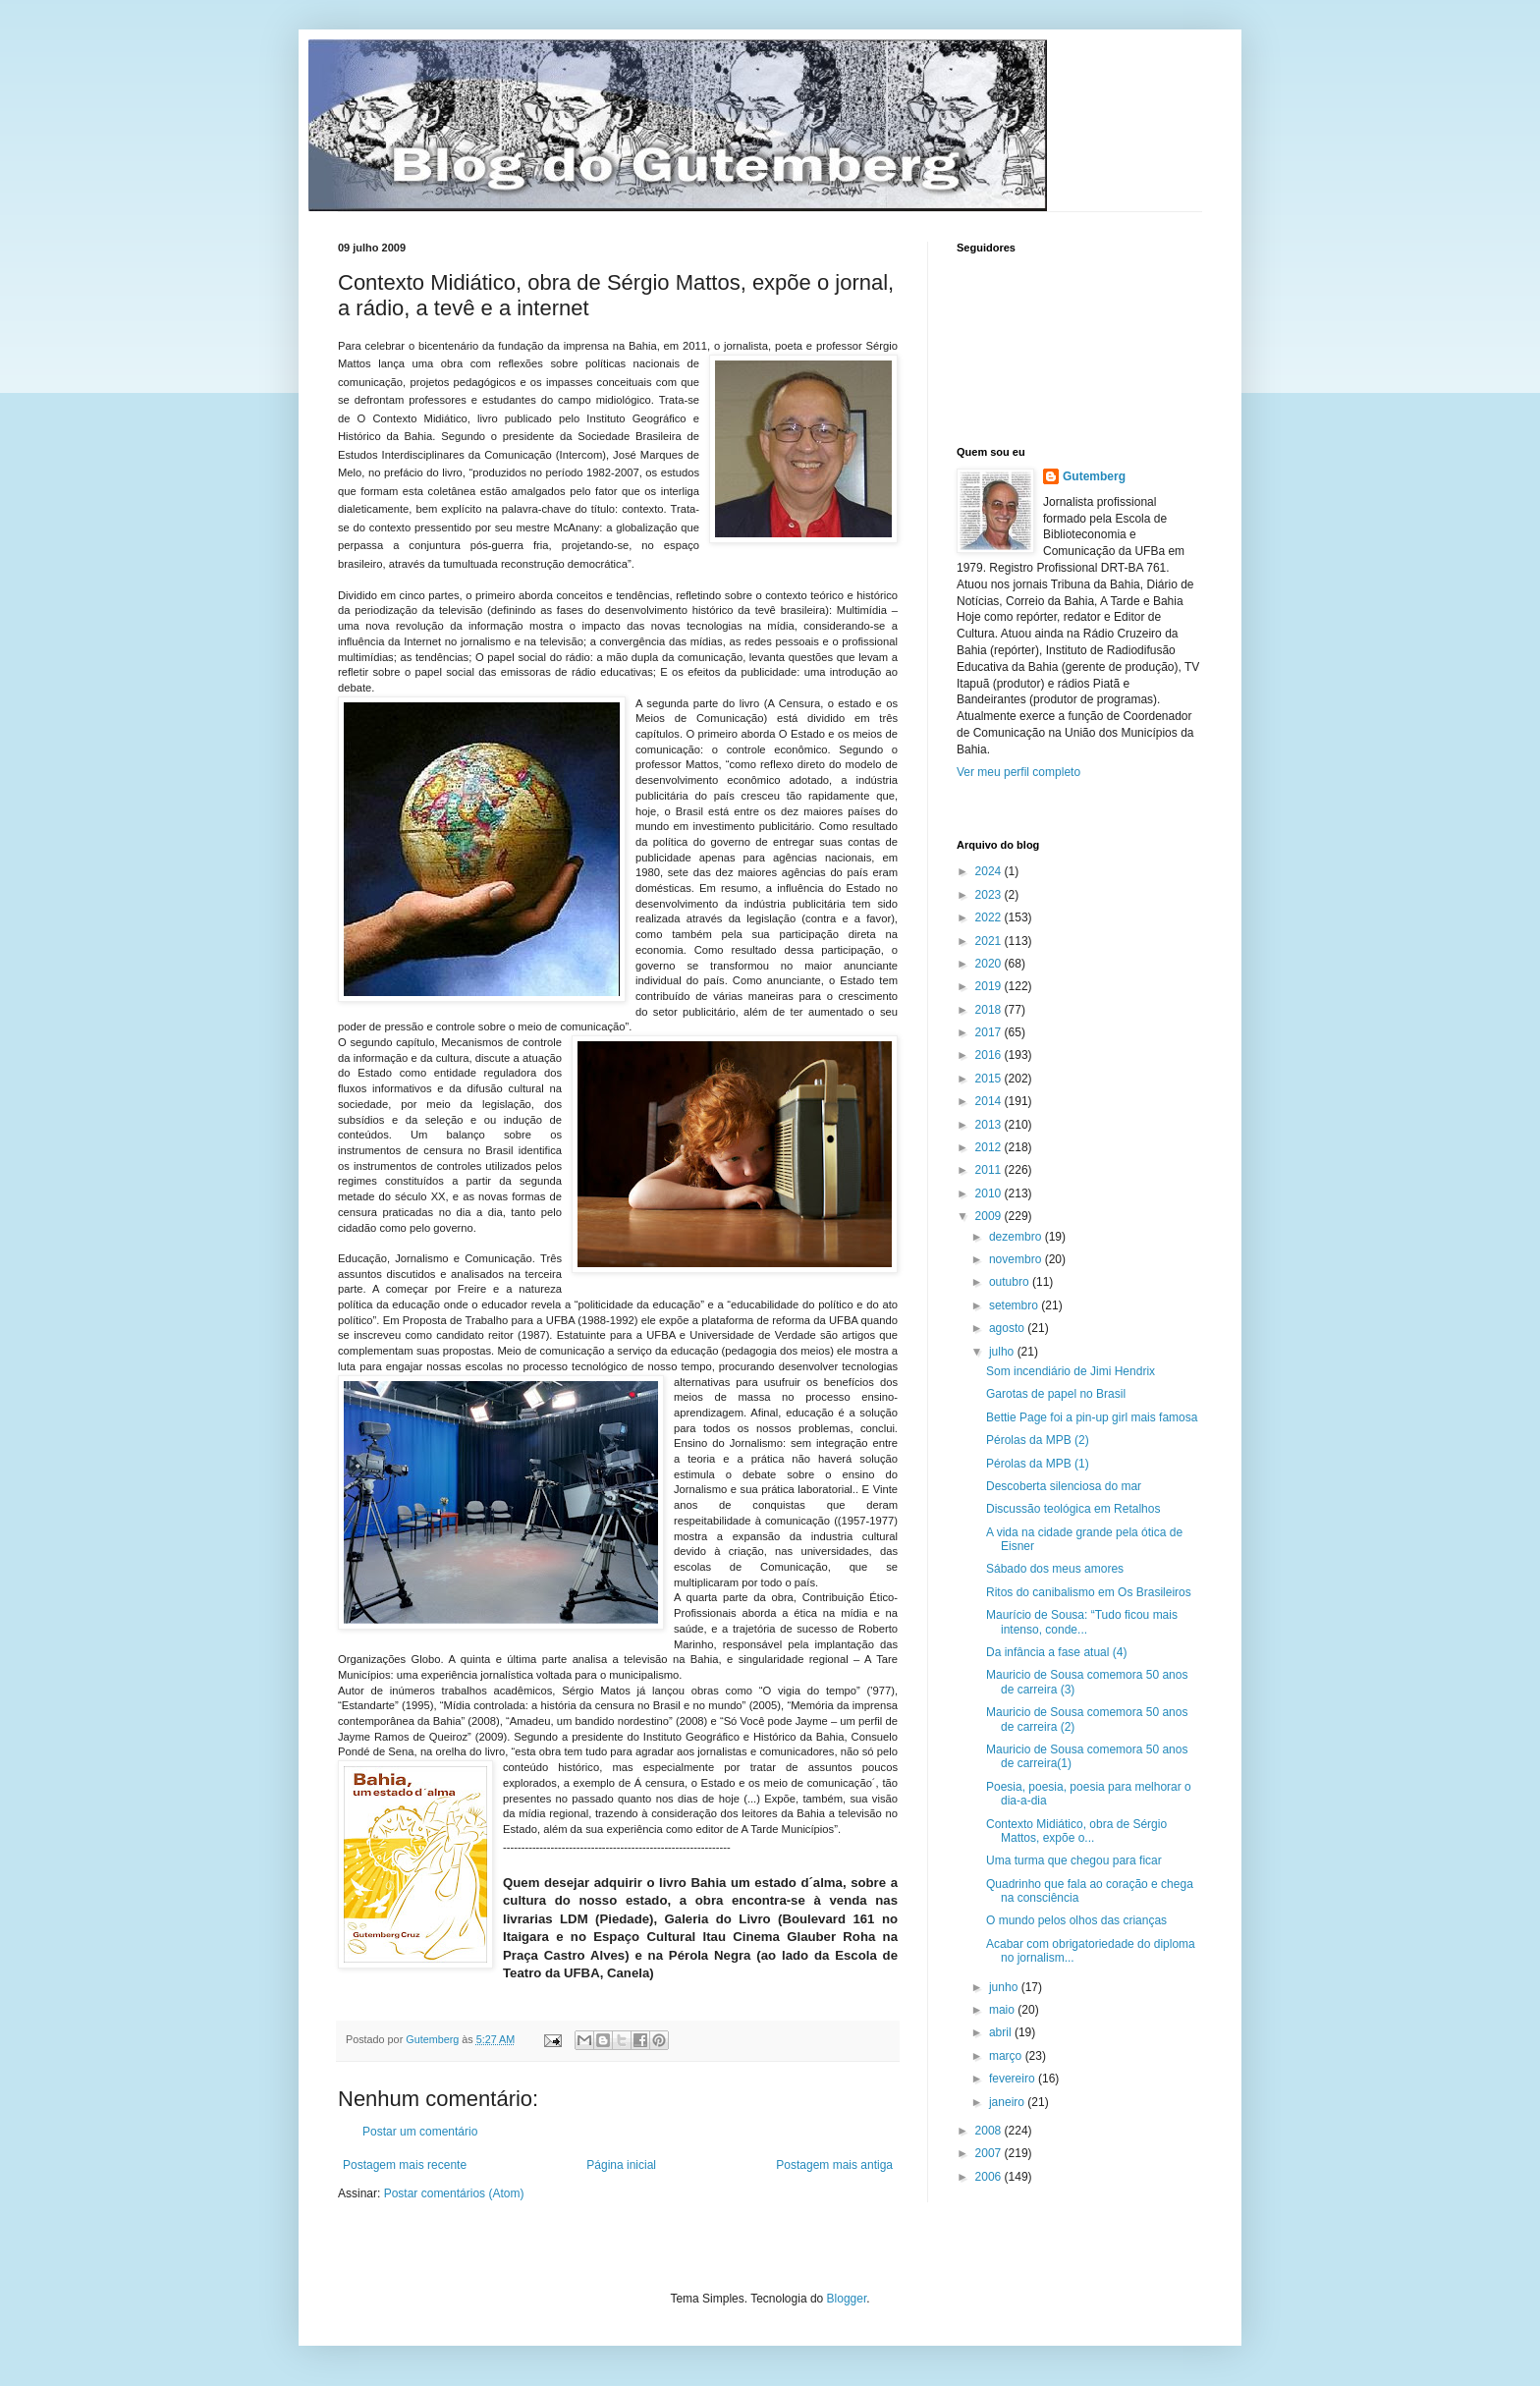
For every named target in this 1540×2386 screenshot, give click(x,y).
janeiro (1008, 2102)
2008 (990, 2130)
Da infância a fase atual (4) (1056, 1652)
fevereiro (1013, 2078)
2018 (990, 1010)
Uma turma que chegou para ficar (1074, 1860)
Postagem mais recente (405, 2165)
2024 (990, 871)
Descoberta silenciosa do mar (1063, 1486)
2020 (990, 964)
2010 (990, 1193)
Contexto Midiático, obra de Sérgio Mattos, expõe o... (1076, 1831)
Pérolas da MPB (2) (1037, 1440)
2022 (990, 917)
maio (1003, 2010)
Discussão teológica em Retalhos (1073, 1509)
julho (1003, 1352)
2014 (990, 1101)
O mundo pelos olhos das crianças (1076, 1920)
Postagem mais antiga (834, 2165)
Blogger (847, 2298)
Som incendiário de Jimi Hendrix (1070, 1371)
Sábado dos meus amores (1055, 1569)
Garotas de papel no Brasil (1056, 1394)
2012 (990, 1147)
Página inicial (621, 2165)
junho (1005, 1987)
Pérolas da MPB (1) (1037, 1463)
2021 (990, 941)
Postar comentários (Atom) (454, 2193)
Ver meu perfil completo (1018, 772)
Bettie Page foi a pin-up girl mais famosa (1091, 1417)
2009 (990, 1216)
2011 (990, 1170)
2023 (990, 895)
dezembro (1017, 1237)
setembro (1015, 1305)
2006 (990, 2177)
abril (1002, 2032)
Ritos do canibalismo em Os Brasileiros (1088, 1592)
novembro (1017, 1259)
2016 (990, 1055)
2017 (990, 1032)
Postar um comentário (419, 2131)
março (1007, 2056)
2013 (990, 1125)
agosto (1008, 1328)
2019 (990, 986)
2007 (990, 2153)
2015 (990, 1078)
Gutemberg (1094, 476)
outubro (1010, 1282)
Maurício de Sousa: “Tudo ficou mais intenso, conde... (1082, 1622)
